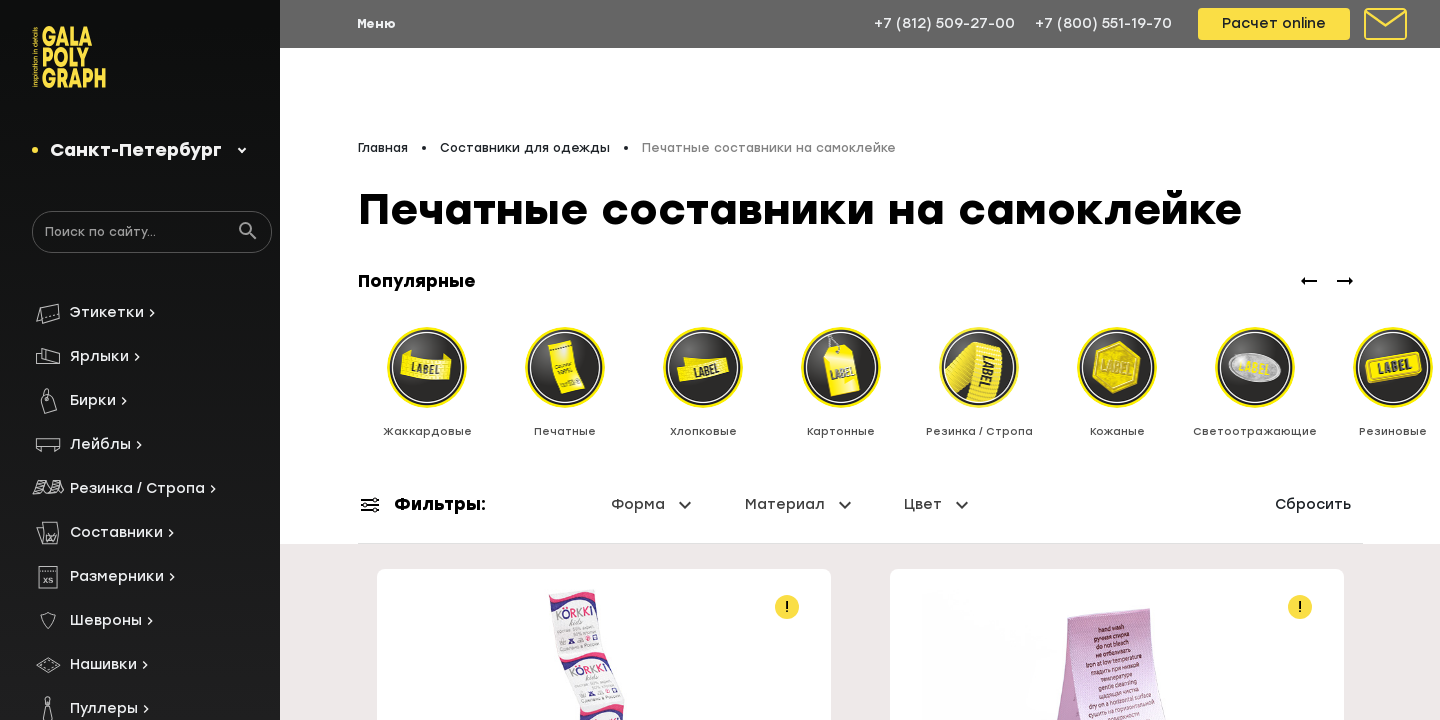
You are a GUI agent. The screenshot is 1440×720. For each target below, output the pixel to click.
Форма (654, 505)
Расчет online (1274, 23)
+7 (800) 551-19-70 (1103, 23)
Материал (801, 505)
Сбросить (1313, 504)
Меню (376, 24)
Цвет (939, 505)
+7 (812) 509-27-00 (944, 23)
